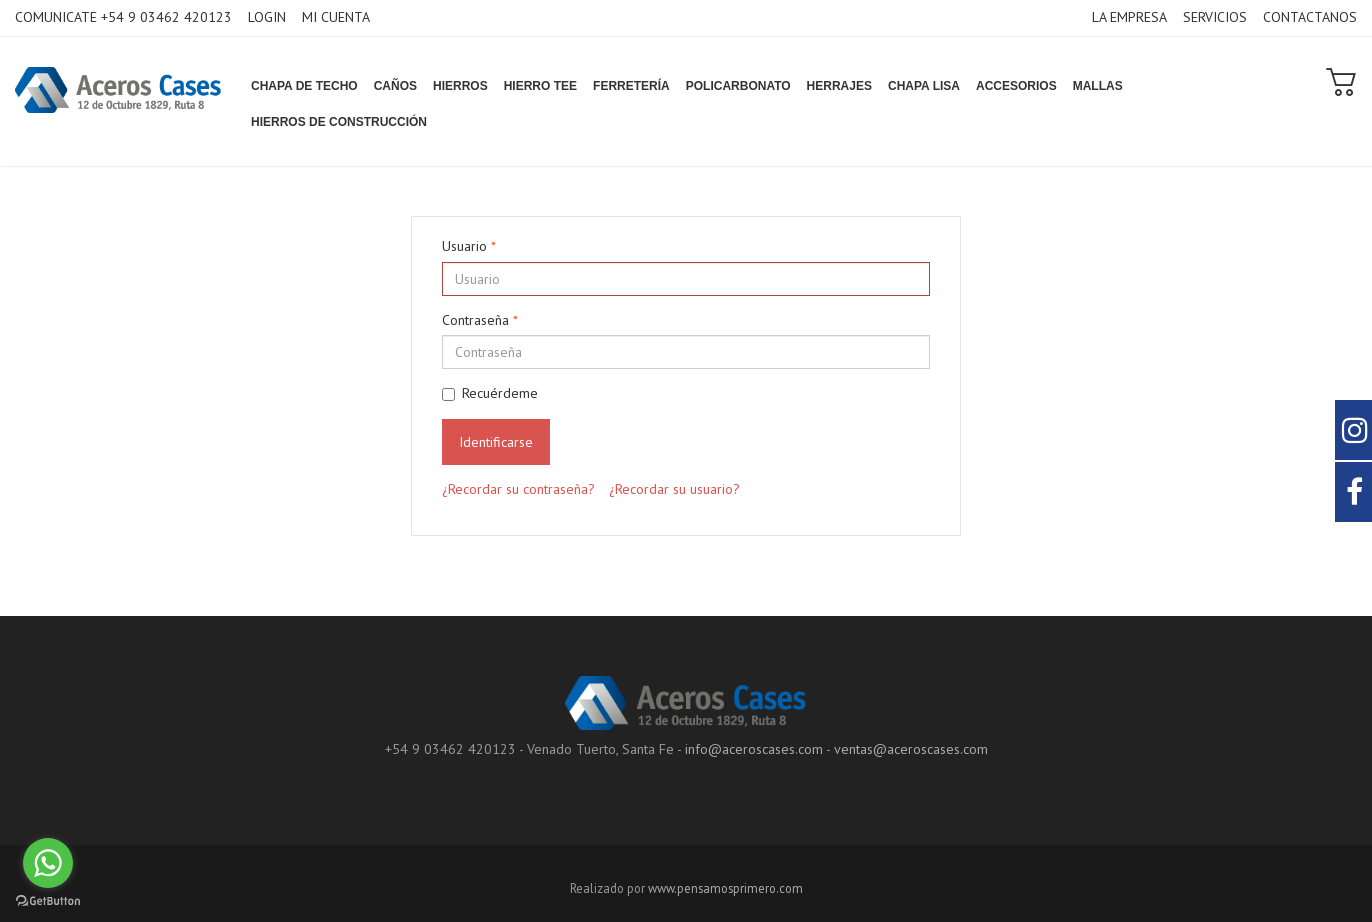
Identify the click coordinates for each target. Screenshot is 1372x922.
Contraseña (480, 320)
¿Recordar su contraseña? (518, 489)
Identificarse (496, 442)
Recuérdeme (490, 393)
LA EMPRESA (1129, 17)
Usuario (469, 246)
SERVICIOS (1215, 17)
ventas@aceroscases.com (911, 749)
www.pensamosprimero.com (725, 888)
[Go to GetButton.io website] (48, 901)
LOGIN (267, 17)
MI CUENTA (336, 17)
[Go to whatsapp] (48, 863)
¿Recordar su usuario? (674, 489)
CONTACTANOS (1310, 17)
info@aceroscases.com (754, 749)
